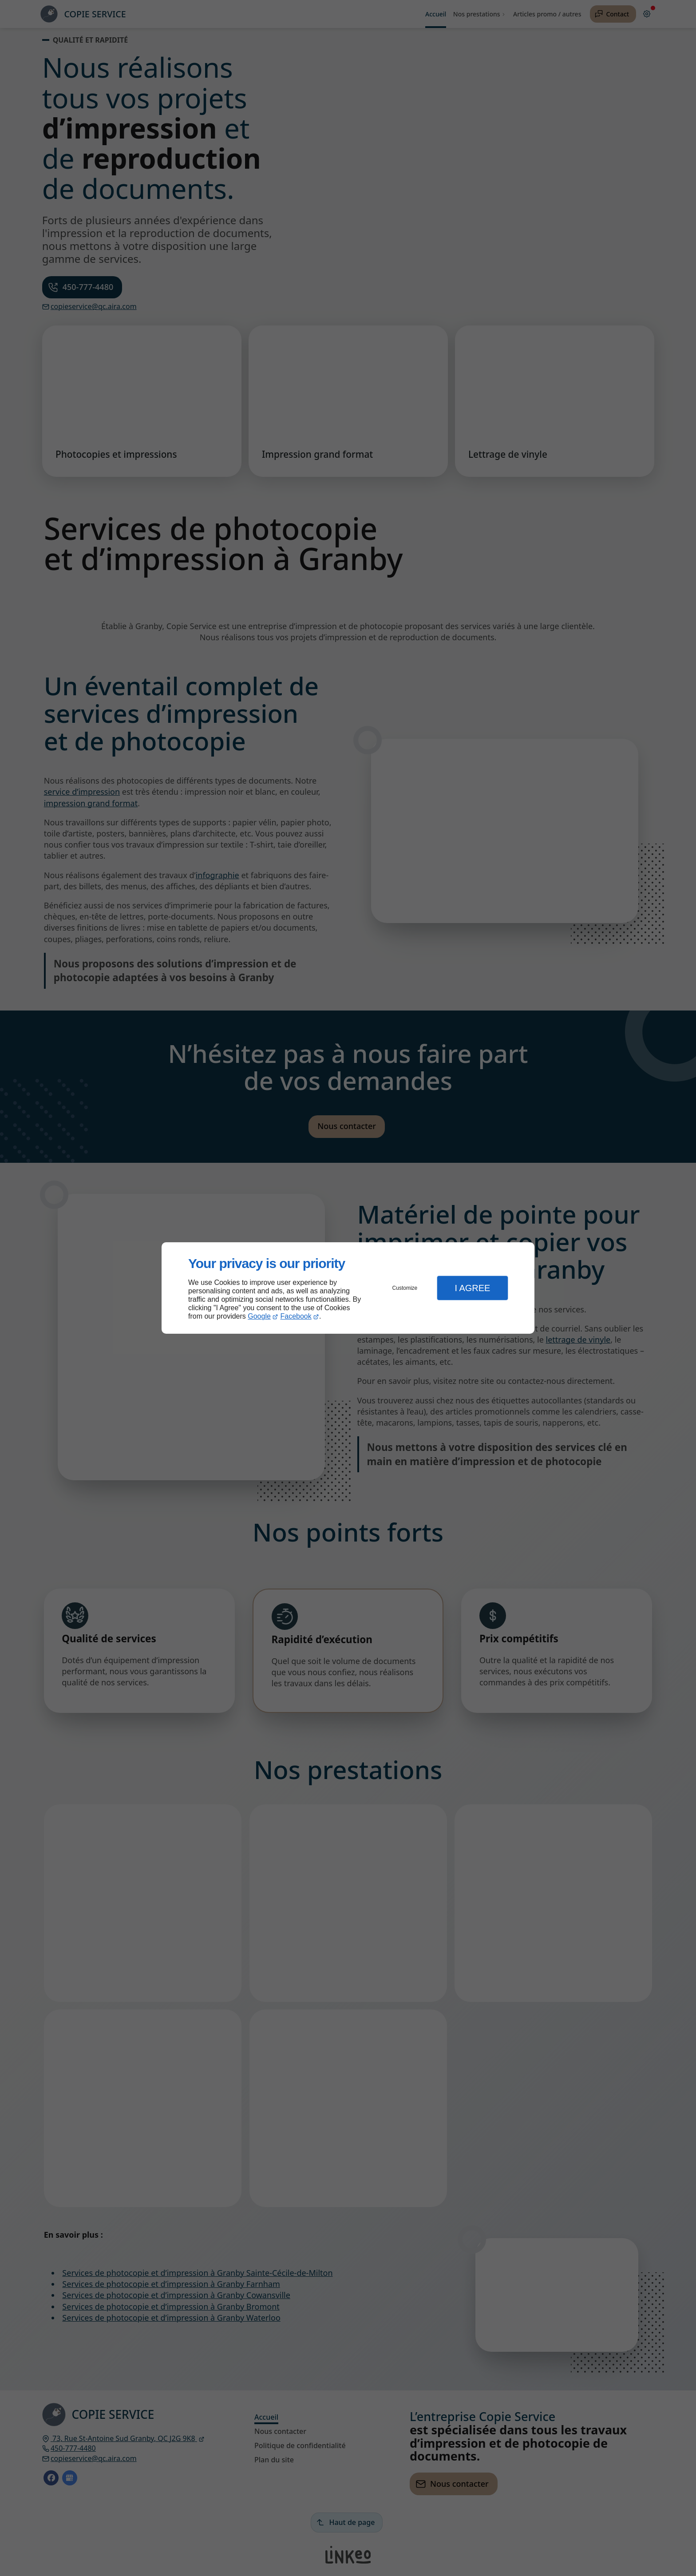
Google (259, 1316)
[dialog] (348, 1288)
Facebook (296, 1316)
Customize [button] (405, 1288)
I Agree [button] (472, 1288)
